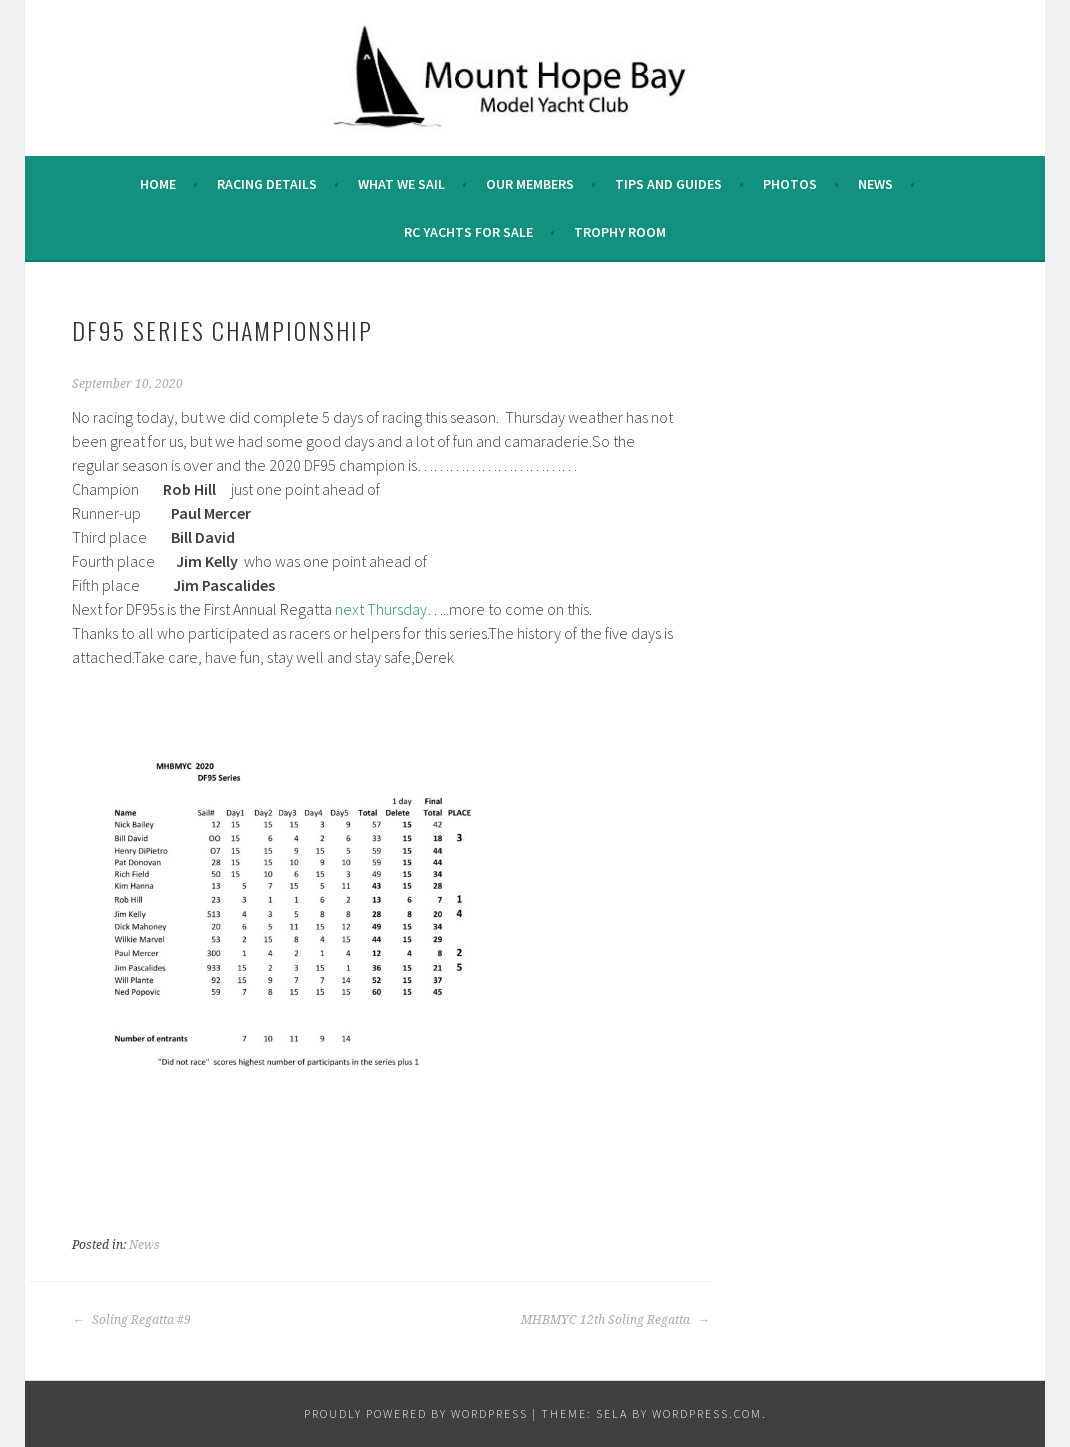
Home (158, 184)
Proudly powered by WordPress (416, 1413)
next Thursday (381, 609)
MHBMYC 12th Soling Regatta (615, 1320)
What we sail (401, 184)
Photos (790, 184)
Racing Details (267, 184)
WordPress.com (707, 1413)
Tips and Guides (668, 184)
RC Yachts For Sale (468, 232)
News (875, 184)
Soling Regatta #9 (131, 1320)
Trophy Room (620, 232)
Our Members (530, 184)
